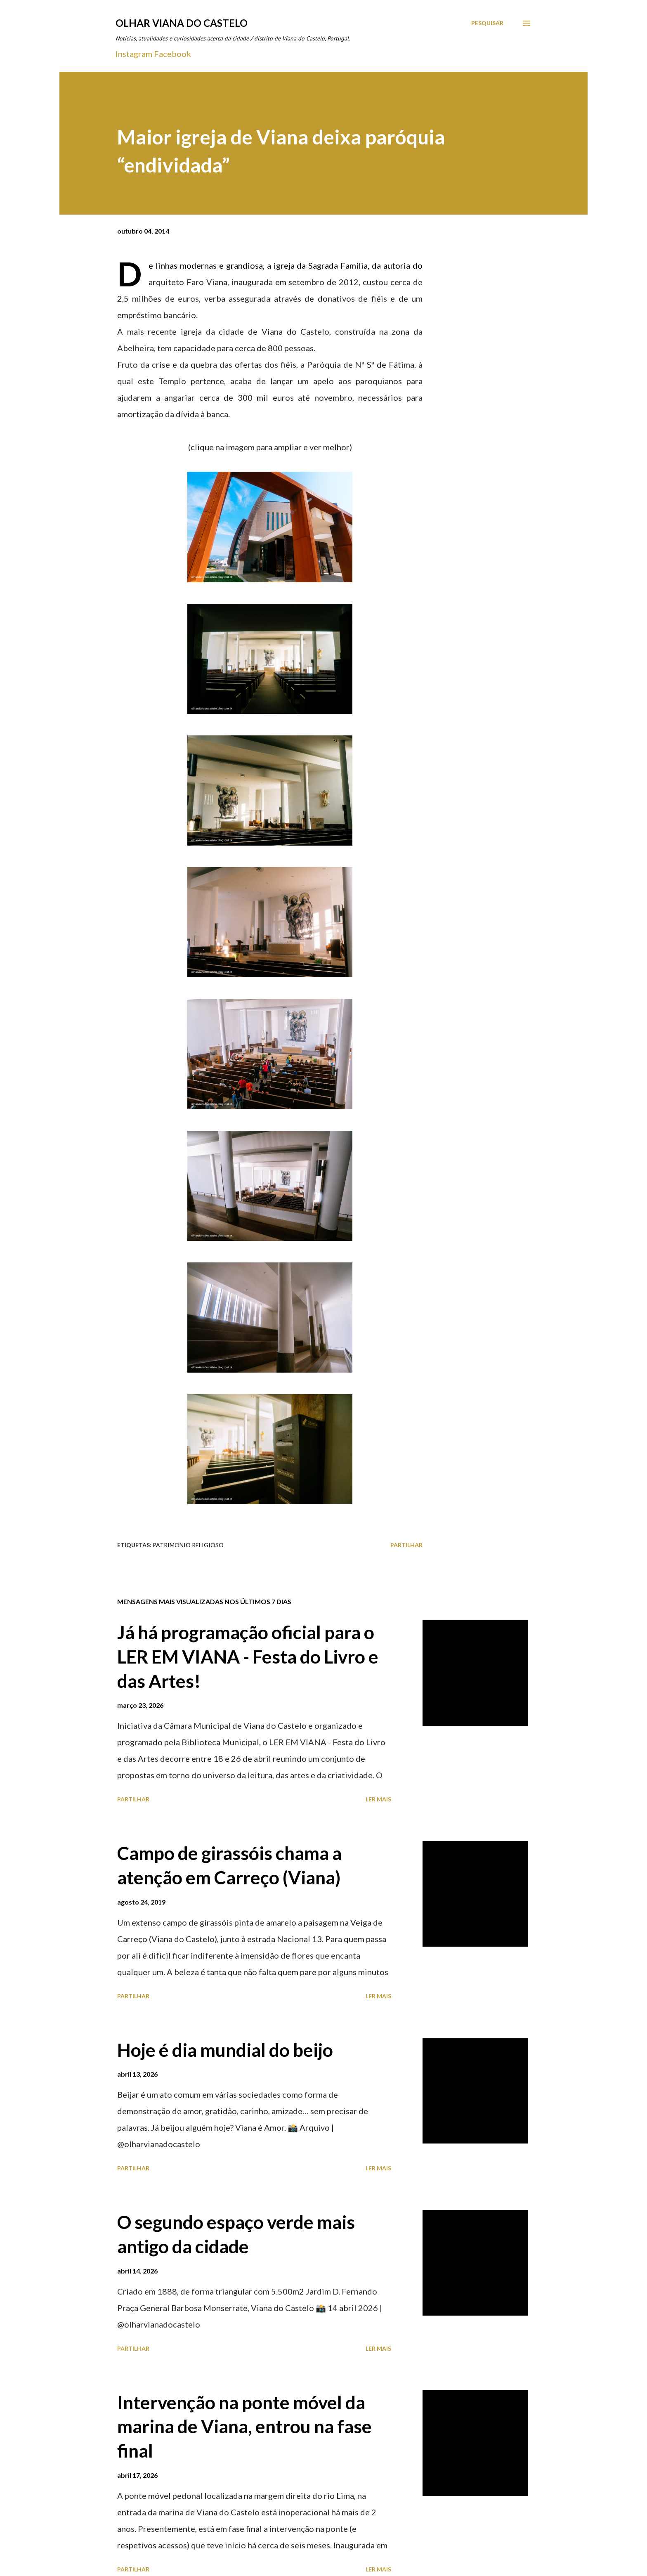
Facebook (172, 54)
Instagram (134, 54)
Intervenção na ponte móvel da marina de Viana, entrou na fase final (244, 2426)
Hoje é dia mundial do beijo (225, 2050)
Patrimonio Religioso (188, 1544)
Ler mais (378, 1799)
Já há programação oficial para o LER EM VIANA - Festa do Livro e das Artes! (247, 1656)
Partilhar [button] (406, 1544)
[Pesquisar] (487, 23)
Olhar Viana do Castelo (182, 23)
